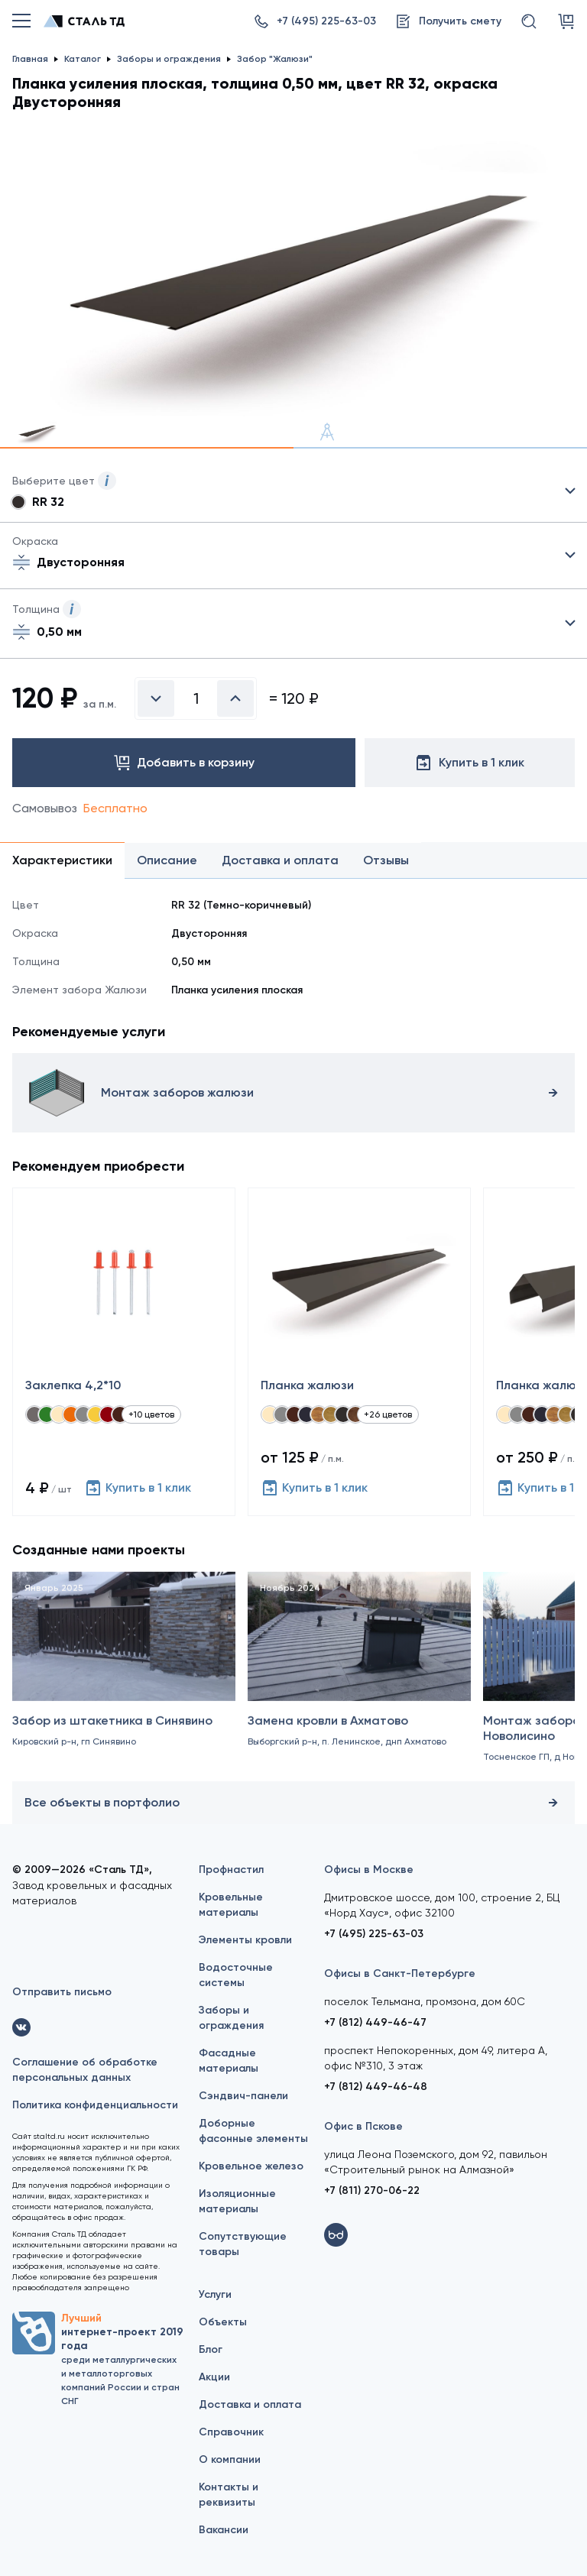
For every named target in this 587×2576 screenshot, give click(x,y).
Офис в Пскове (363, 2126)
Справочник (231, 2431)
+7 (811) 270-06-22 (372, 2190)
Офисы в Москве (368, 1869)
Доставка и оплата (250, 2404)
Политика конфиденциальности (95, 2104)
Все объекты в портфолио (293, 1802)
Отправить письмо (62, 1991)
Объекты (223, 2321)
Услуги (215, 2294)
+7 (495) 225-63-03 (373, 1933)
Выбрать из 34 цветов (293, 491)
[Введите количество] (196, 698)
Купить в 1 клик (137, 1488)
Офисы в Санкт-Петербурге (399, 1973)
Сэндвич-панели (243, 2095)
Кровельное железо (251, 2166)
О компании (230, 2459)
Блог (210, 2349)
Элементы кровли (245, 1939)
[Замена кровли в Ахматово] (359, 1685)
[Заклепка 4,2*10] (124, 1351)
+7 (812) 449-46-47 (375, 2022)
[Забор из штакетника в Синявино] (123, 1685)
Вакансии (223, 2529)
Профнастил (231, 1869)
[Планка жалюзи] (359, 1351)
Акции (214, 2376)
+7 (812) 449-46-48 (375, 2086)
